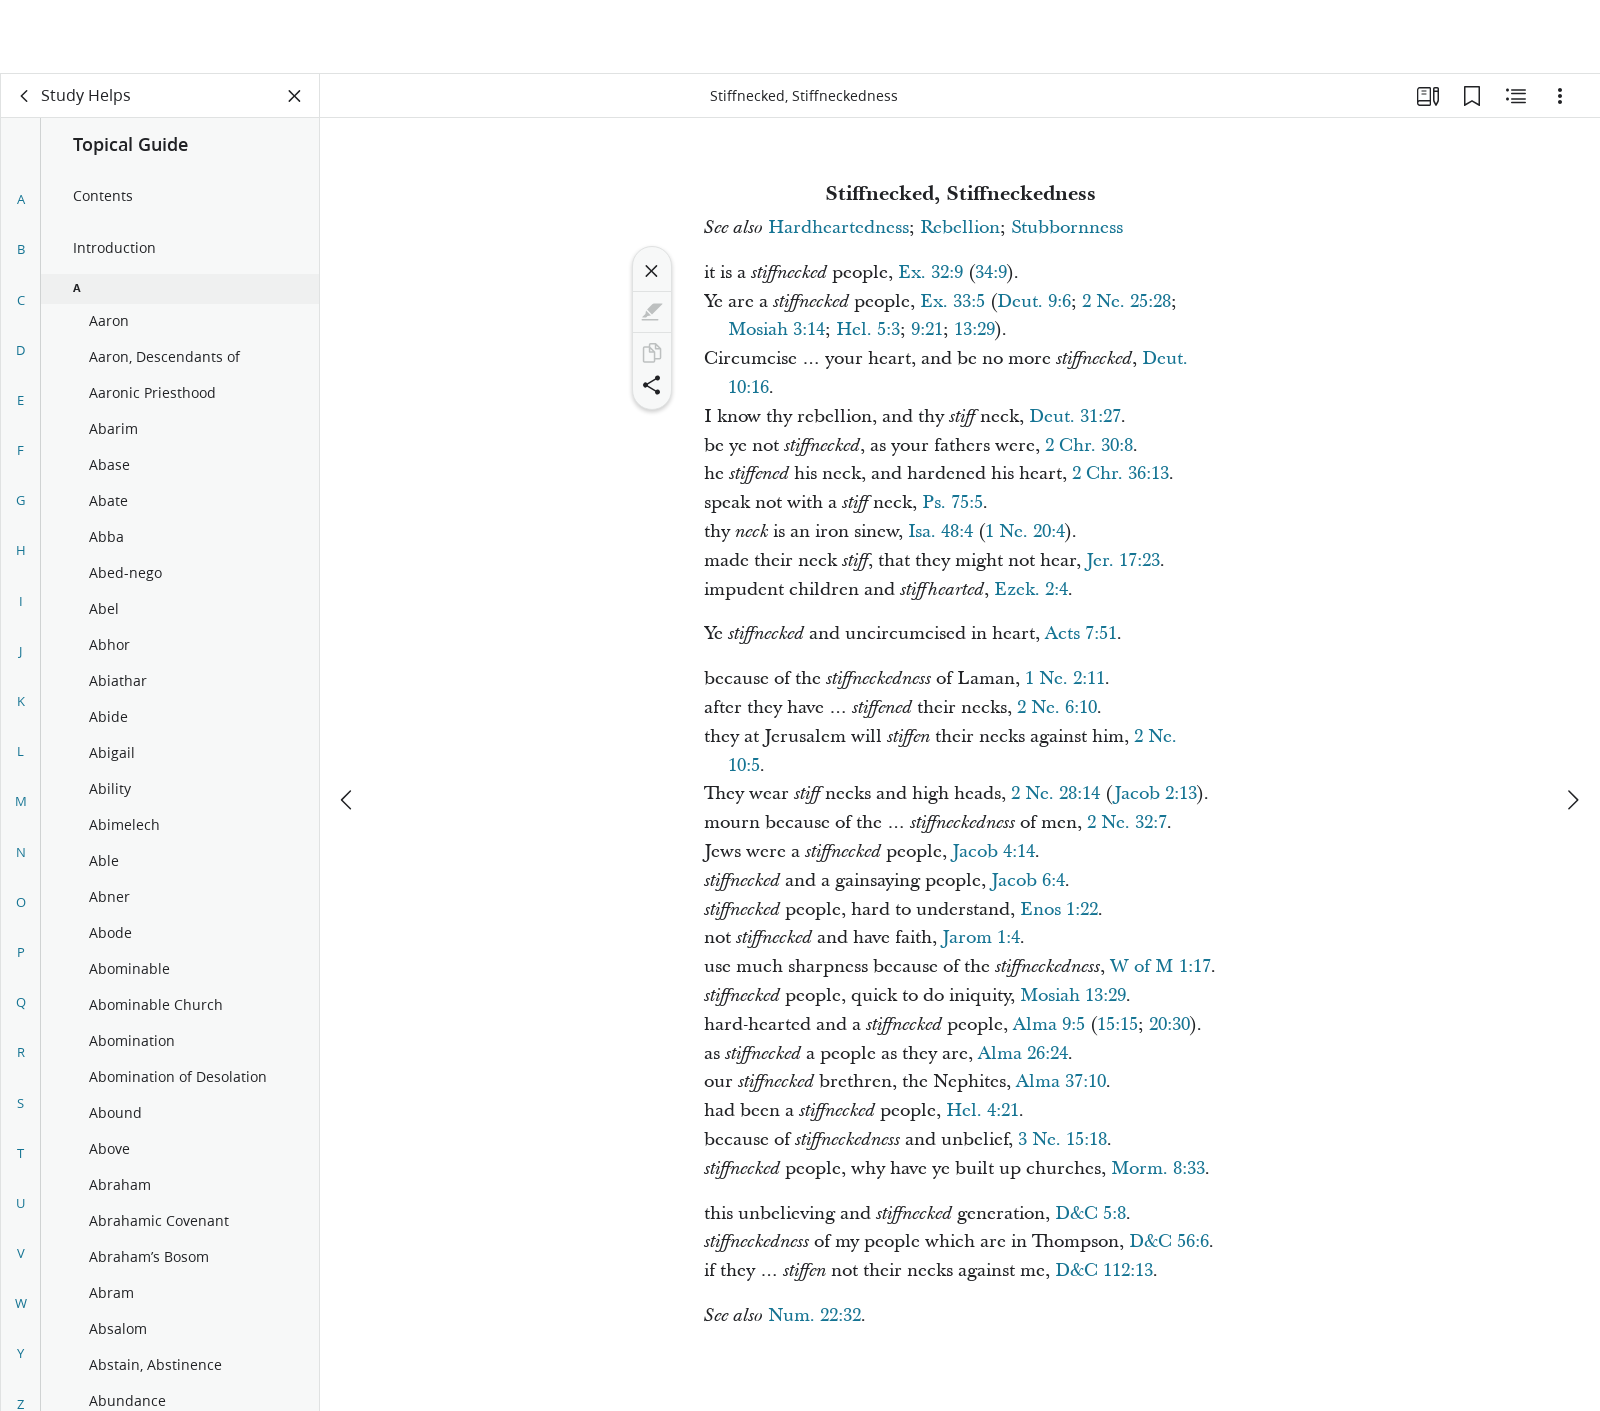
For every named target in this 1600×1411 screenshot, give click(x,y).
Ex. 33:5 (952, 301)
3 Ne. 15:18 (1062, 1139)
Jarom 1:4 (981, 937)
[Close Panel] (295, 96)
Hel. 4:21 (982, 1110)
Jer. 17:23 (1123, 560)
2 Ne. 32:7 (1127, 822)
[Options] (1560, 96)
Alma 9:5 (1049, 1024)
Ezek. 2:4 (1031, 589)
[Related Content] (1516, 96)
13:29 (974, 329)
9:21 (927, 329)
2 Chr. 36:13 (1120, 473)
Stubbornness (1067, 227)
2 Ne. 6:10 (1057, 707)
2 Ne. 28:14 (1055, 793)
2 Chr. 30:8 (1089, 445)
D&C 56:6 (1169, 1241)
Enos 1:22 (1059, 909)
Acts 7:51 (1081, 633)
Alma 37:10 (1061, 1081)
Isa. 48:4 (940, 531)
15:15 (1117, 1024)
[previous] (348, 726)
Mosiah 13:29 (1073, 995)
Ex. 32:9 (930, 272)
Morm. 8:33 (1158, 1168)
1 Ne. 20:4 (1025, 531)
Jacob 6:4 (1028, 880)
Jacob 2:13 (1155, 793)
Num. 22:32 (814, 1315)
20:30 (1169, 1024)
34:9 (991, 272)
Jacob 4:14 (993, 851)
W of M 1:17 (1160, 966)
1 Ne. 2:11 (1065, 678)
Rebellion (960, 227)
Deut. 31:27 (1075, 416)
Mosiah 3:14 (776, 329)
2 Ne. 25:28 (1126, 301)
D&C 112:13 (1104, 1270)
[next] (1572, 726)
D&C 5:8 (1090, 1213)
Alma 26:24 (1023, 1053)
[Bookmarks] (1472, 96)
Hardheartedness (838, 227)
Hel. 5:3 (868, 329)
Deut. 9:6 (1034, 301)
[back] (25, 96)
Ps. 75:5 (952, 502)
